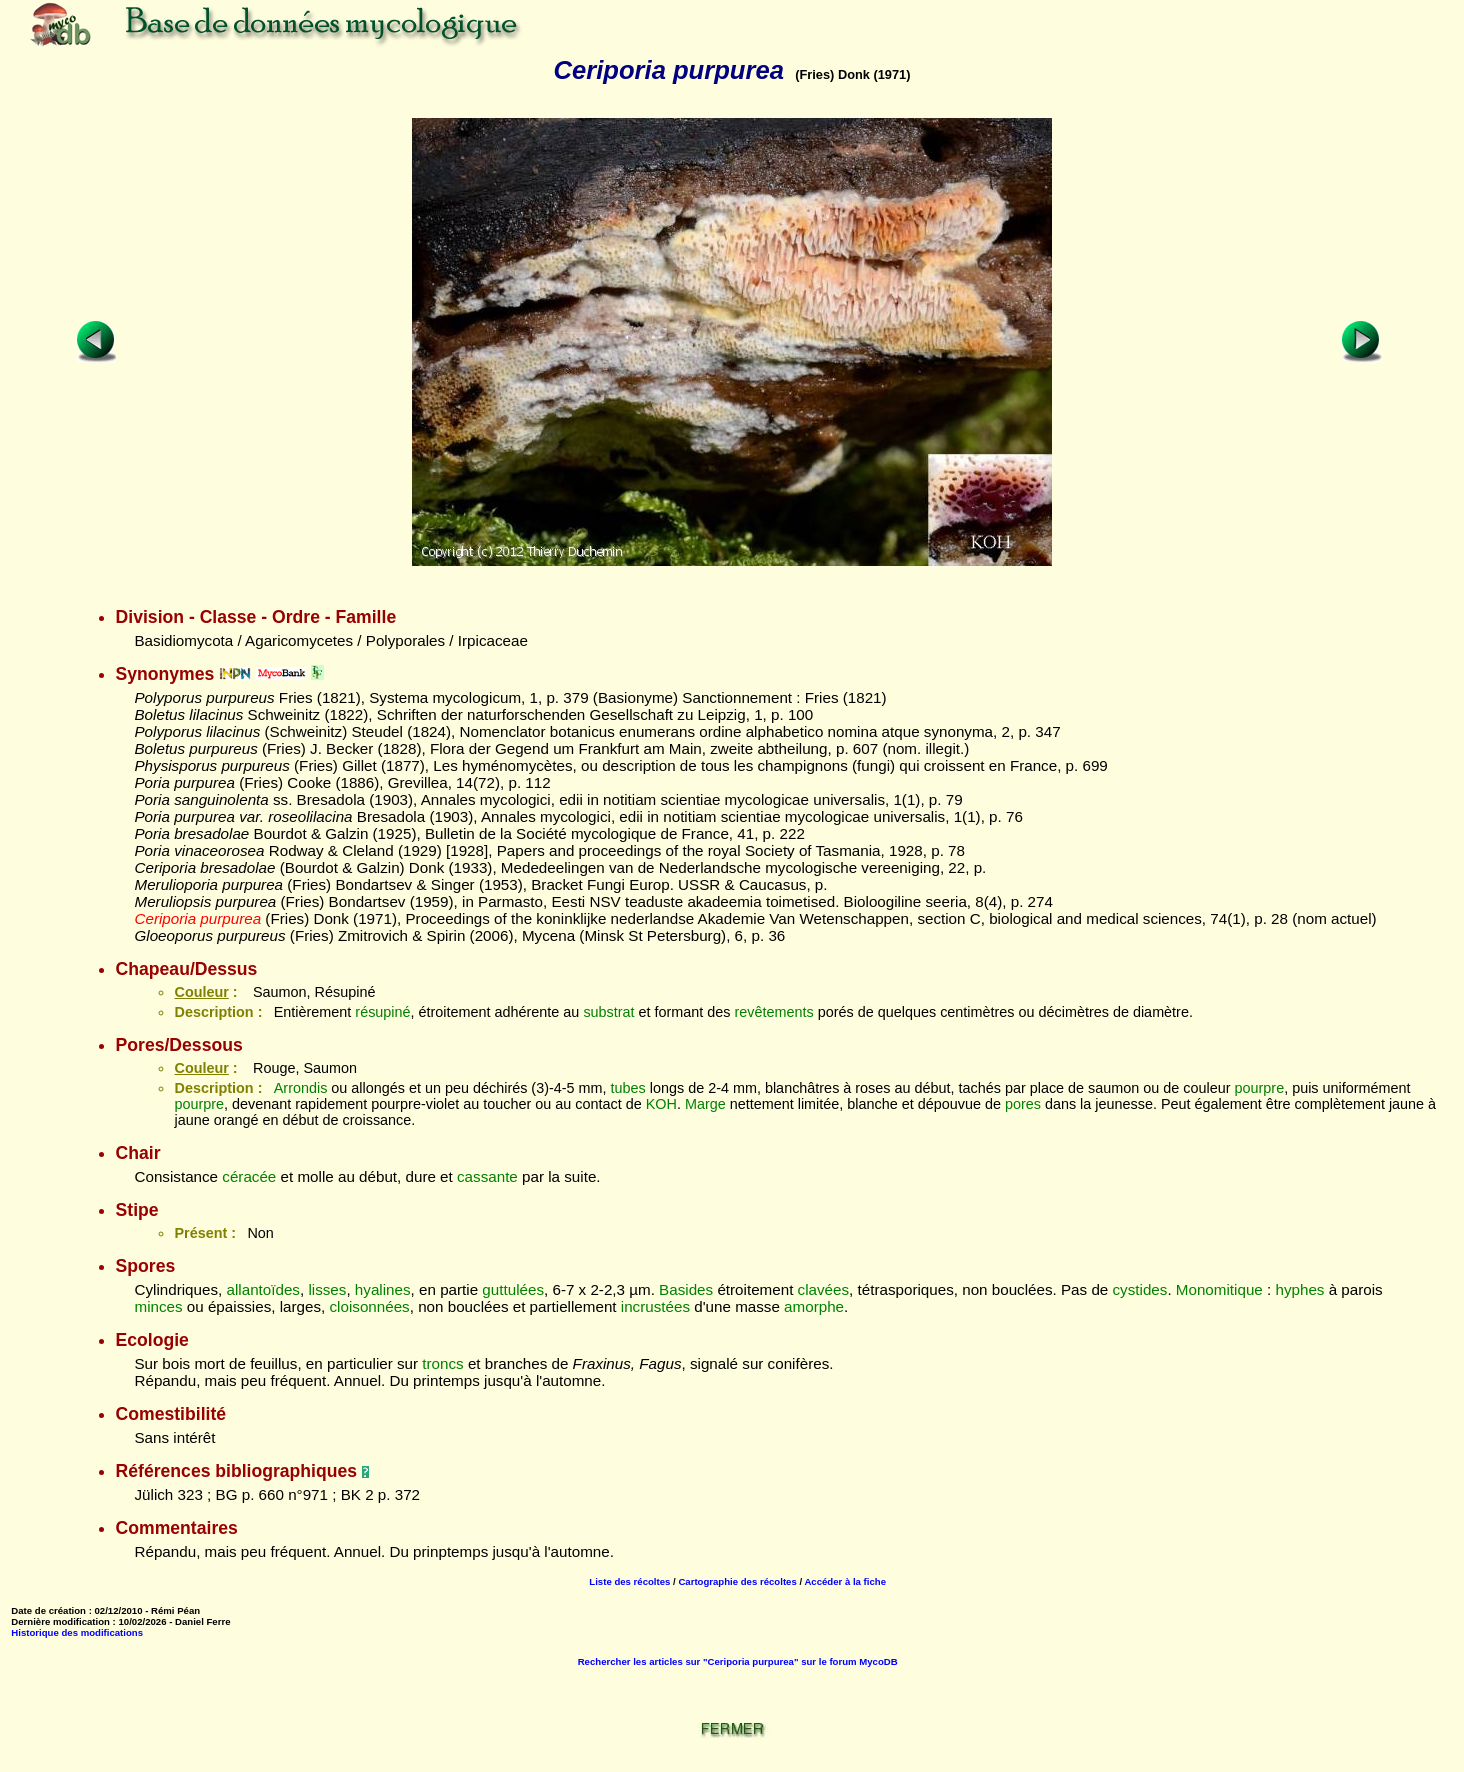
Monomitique (1219, 1289)
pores (1023, 1104)
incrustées (655, 1306)
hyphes (1299, 1289)
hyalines (383, 1289)
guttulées (513, 1289)
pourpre (1260, 1088)
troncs (442, 1363)
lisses (327, 1289)
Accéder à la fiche (845, 1581)
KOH (661, 1104)
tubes (628, 1088)
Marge (705, 1104)
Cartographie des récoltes (737, 1581)
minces (158, 1306)
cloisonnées (370, 1306)
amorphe (814, 1306)
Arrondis (301, 1088)
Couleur (201, 992)
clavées (824, 1289)
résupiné (382, 1012)
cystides (1140, 1289)
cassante (487, 1176)
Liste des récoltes (629, 1581)
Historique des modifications (77, 1632)
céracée (249, 1176)
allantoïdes (263, 1289)
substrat (608, 1012)
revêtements (774, 1012)
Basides (686, 1289)
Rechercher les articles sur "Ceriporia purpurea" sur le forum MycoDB (738, 1661)
